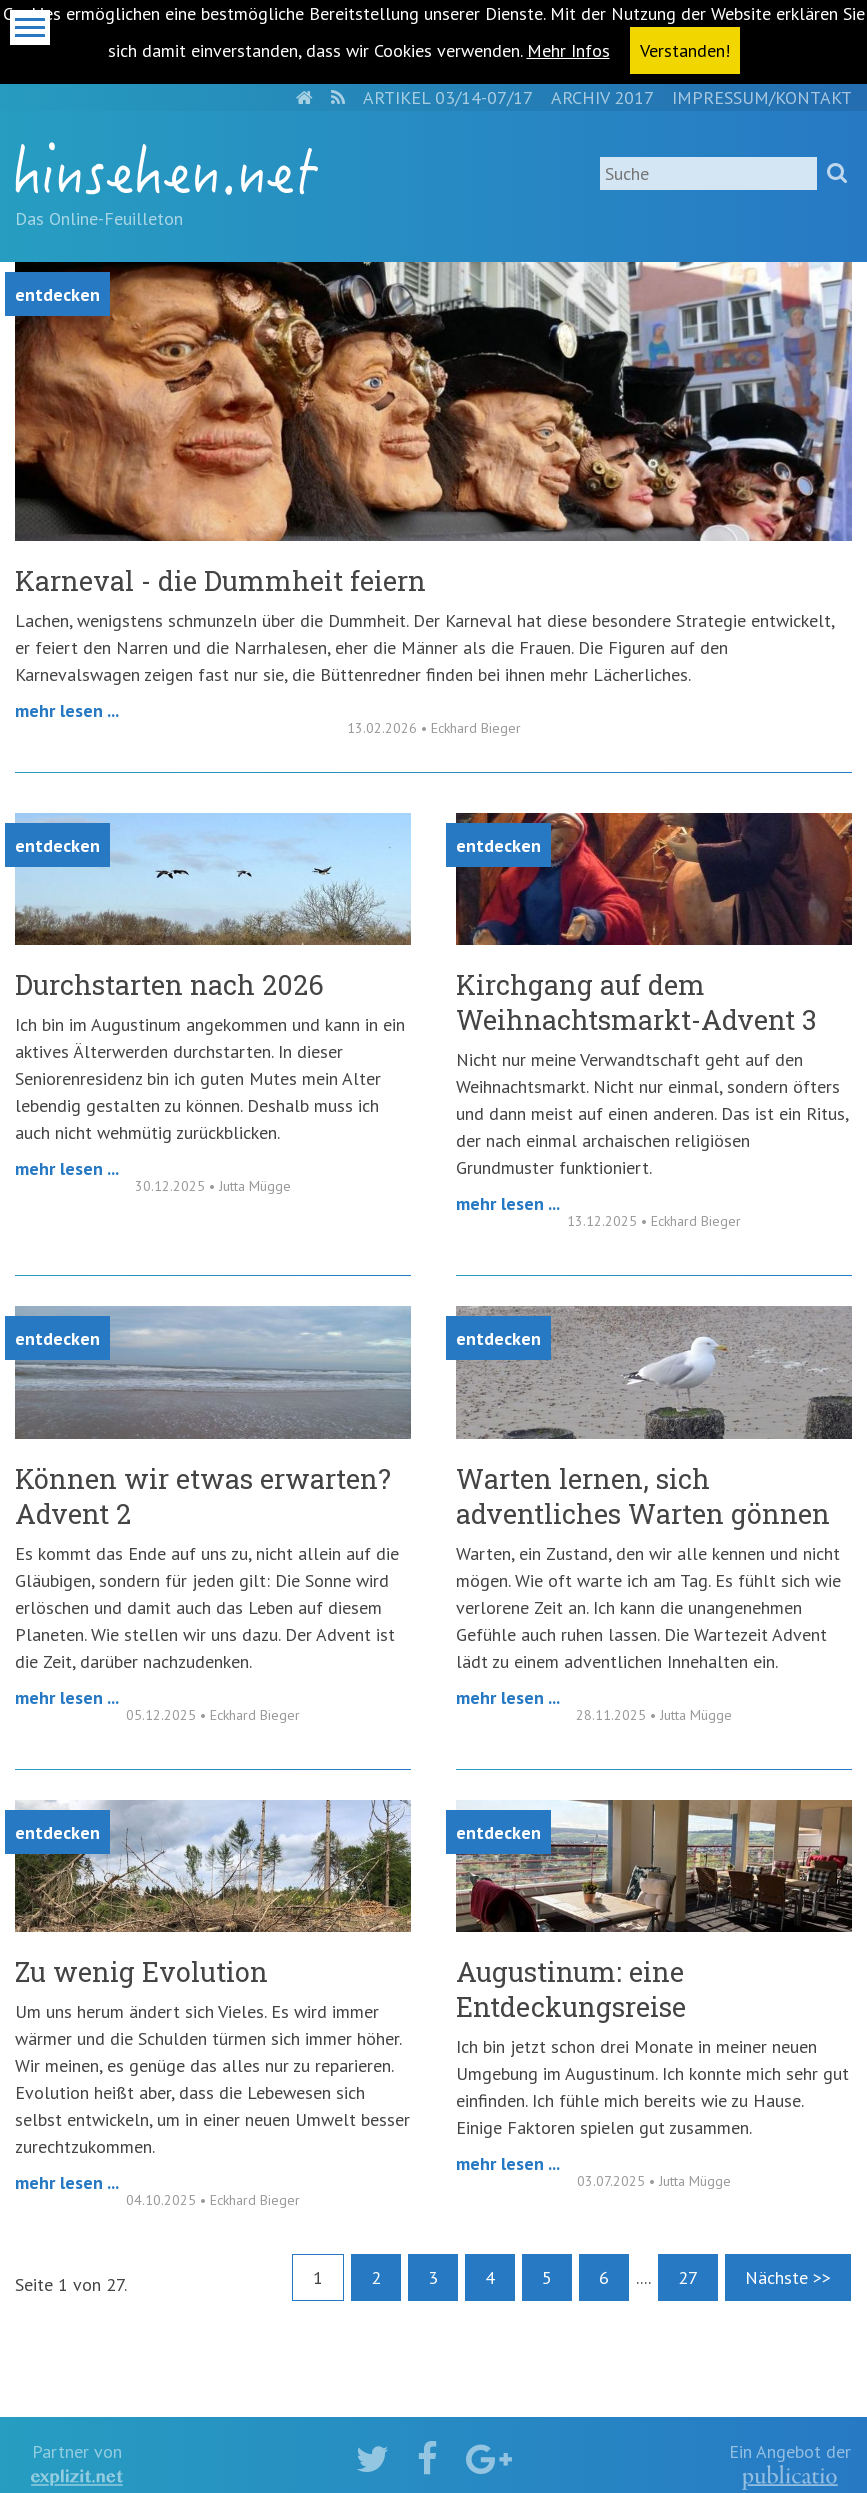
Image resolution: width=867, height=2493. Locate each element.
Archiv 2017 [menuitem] (602, 97)
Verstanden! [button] (685, 50)
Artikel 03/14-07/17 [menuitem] (448, 97)
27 (688, 2277)
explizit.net (77, 2477)
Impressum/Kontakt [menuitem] (762, 97)
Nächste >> (788, 2277)
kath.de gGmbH (790, 2477)
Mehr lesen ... (67, 710)
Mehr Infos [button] (568, 50)
